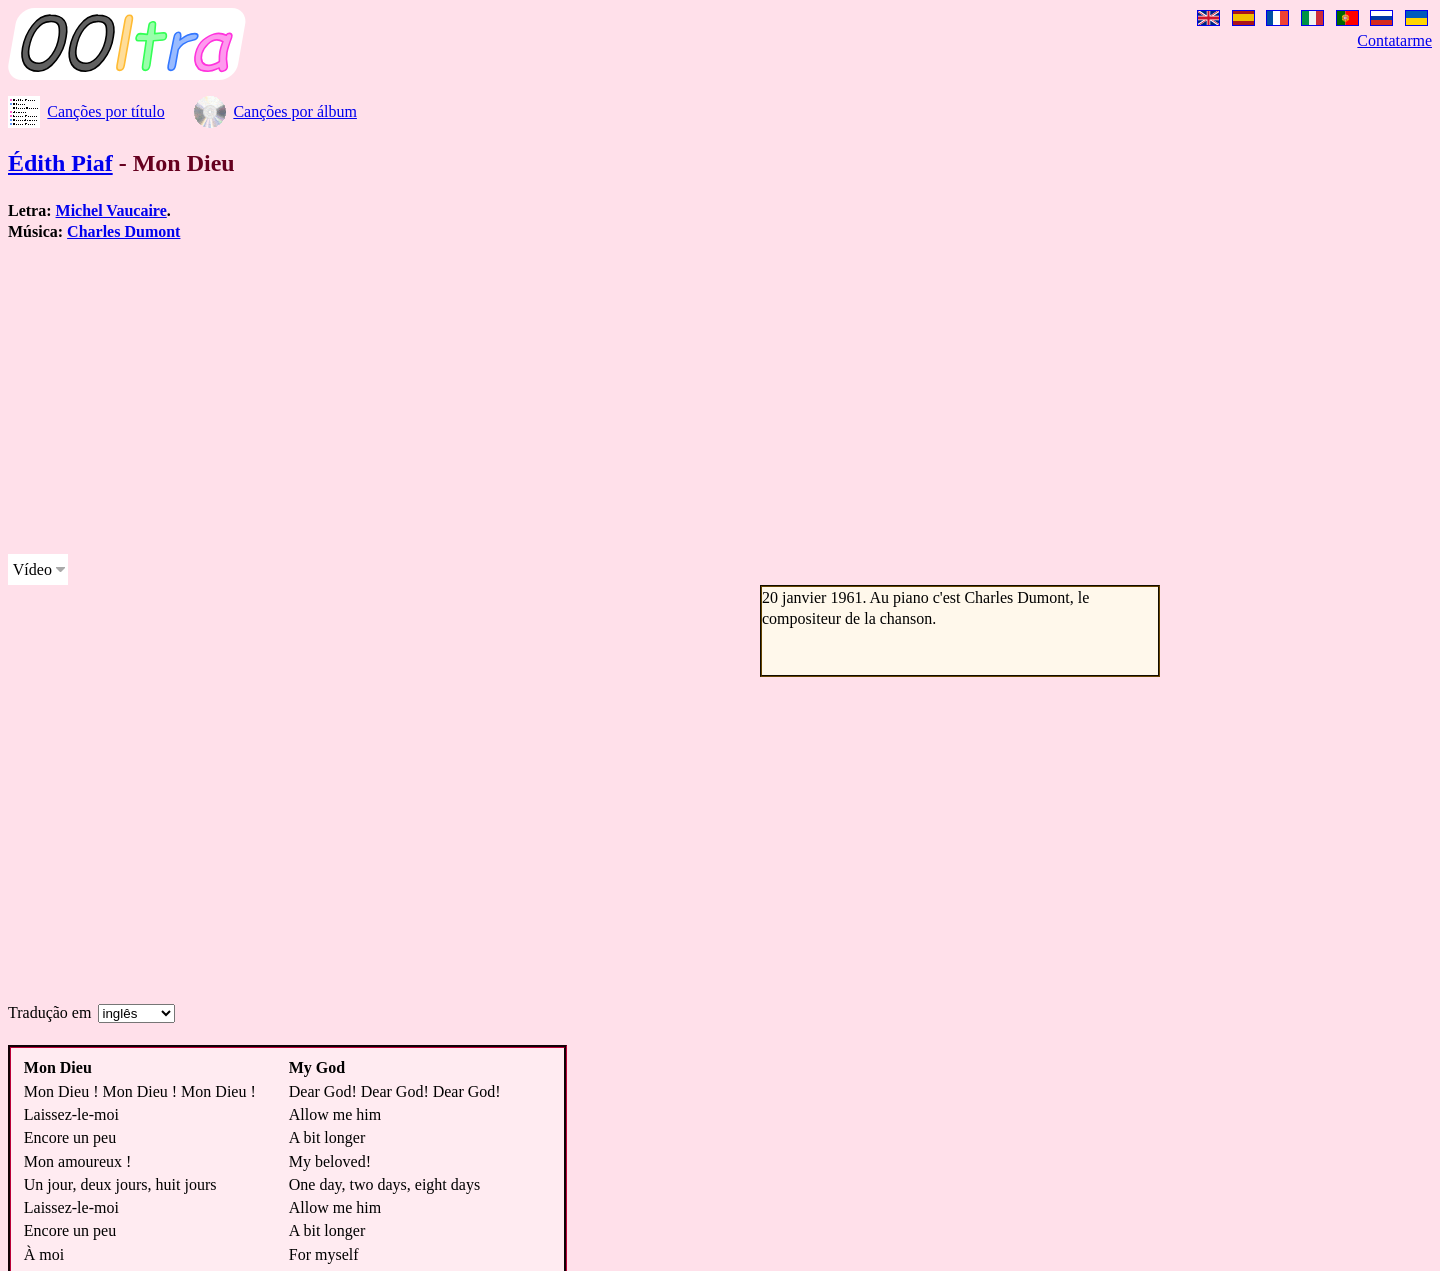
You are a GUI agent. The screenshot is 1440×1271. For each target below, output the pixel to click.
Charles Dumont (123, 231)
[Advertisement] (608, 398)
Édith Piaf (60, 163)
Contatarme (1394, 40)
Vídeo (32, 569)
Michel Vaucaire (111, 210)
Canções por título (105, 111)
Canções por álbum (295, 111)
